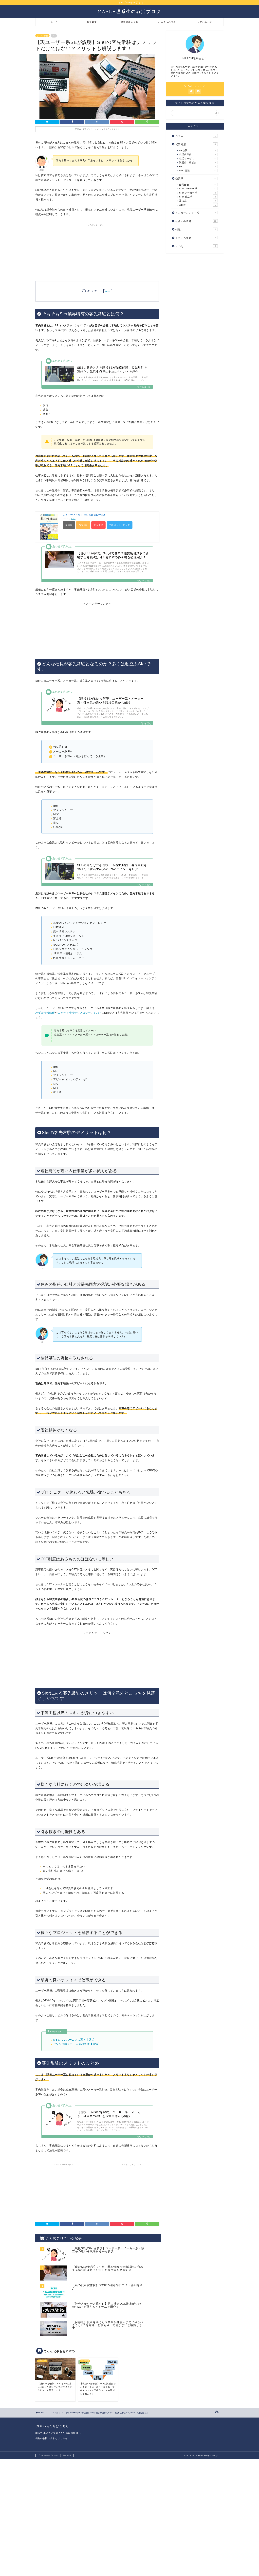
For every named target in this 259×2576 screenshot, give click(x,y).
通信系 (198, 201)
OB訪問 (198, 150)
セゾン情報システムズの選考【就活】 (77, 2046)
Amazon (83, 526)
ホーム (54, 22)
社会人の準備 (196, 221)
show (108, 292)
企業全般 (198, 185)
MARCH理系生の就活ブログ (129, 11)
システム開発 (42, 36)
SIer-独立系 (198, 197)
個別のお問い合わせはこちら (51, 2442)
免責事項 (67, 2459)
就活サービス (198, 158)
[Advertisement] (97, 251)
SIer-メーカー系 (198, 193)
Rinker (73, 519)
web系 (198, 205)
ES (198, 167)
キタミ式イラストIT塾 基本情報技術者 (84, 516)
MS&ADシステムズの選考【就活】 (75, 2042)
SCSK (97, 1015)
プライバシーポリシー (48, 2459)
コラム (196, 136)
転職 (196, 229)
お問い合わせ (204, 22)
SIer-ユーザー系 (198, 189)
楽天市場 (98, 526)
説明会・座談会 (198, 162)
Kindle (68, 526)
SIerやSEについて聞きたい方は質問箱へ (58, 2436)
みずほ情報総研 (45, 1015)
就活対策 (92, 22)
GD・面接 (198, 171)
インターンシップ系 (196, 212)
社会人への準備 (167, 22)
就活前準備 (198, 154)
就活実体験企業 (129, 22)
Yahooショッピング (119, 526)
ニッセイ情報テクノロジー (74, 1015)
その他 (196, 246)
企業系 (196, 178)
